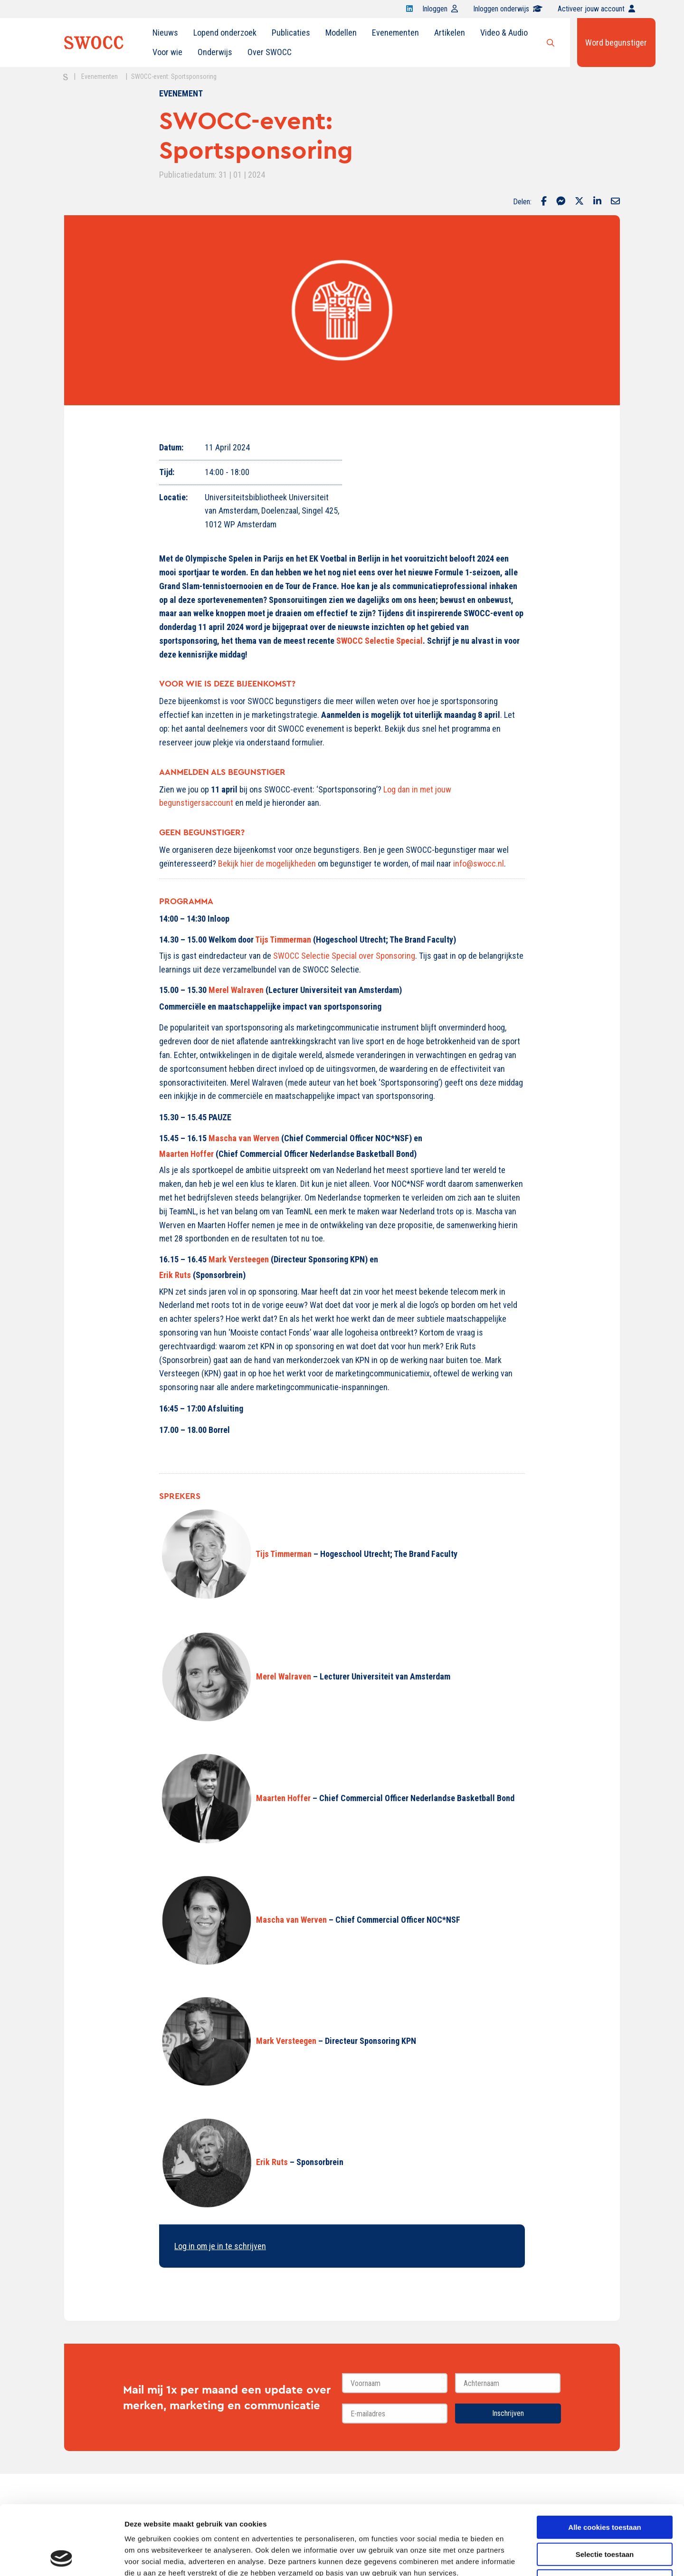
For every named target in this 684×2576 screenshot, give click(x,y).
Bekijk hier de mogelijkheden (267, 863)
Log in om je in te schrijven (220, 2246)
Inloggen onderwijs (507, 8)
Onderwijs (215, 52)
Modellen (341, 33)
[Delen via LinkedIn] (597, 202)
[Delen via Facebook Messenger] (560, 202)
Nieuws (165, 33)
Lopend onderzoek (224, 33)
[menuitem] (165, 32)
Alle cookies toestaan (604, 2462)
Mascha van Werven (244, 1138)
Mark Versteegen (239, 1259)
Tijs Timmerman (283, 940)
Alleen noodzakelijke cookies (604, 2516)
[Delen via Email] (615, 202)
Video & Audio (504, 33)
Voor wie (167, 52)
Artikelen (449, 33)
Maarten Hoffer (186, 1154)
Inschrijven (508, 2413)
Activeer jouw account (596, 8)
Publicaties (291, 33)
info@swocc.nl (478, 863)
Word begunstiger (616, 43)
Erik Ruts (175, 1275)
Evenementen (395, 33)
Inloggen (440, 8)
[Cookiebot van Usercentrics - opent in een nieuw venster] (61, 2557)
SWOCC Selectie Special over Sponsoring (344, 956)
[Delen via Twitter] (579, 202)
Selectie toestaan (605, 2489)
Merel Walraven (236, 990)
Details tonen (513, 2557)
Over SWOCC (269, 52)
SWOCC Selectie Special (379, 641)
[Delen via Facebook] (544, 202)
